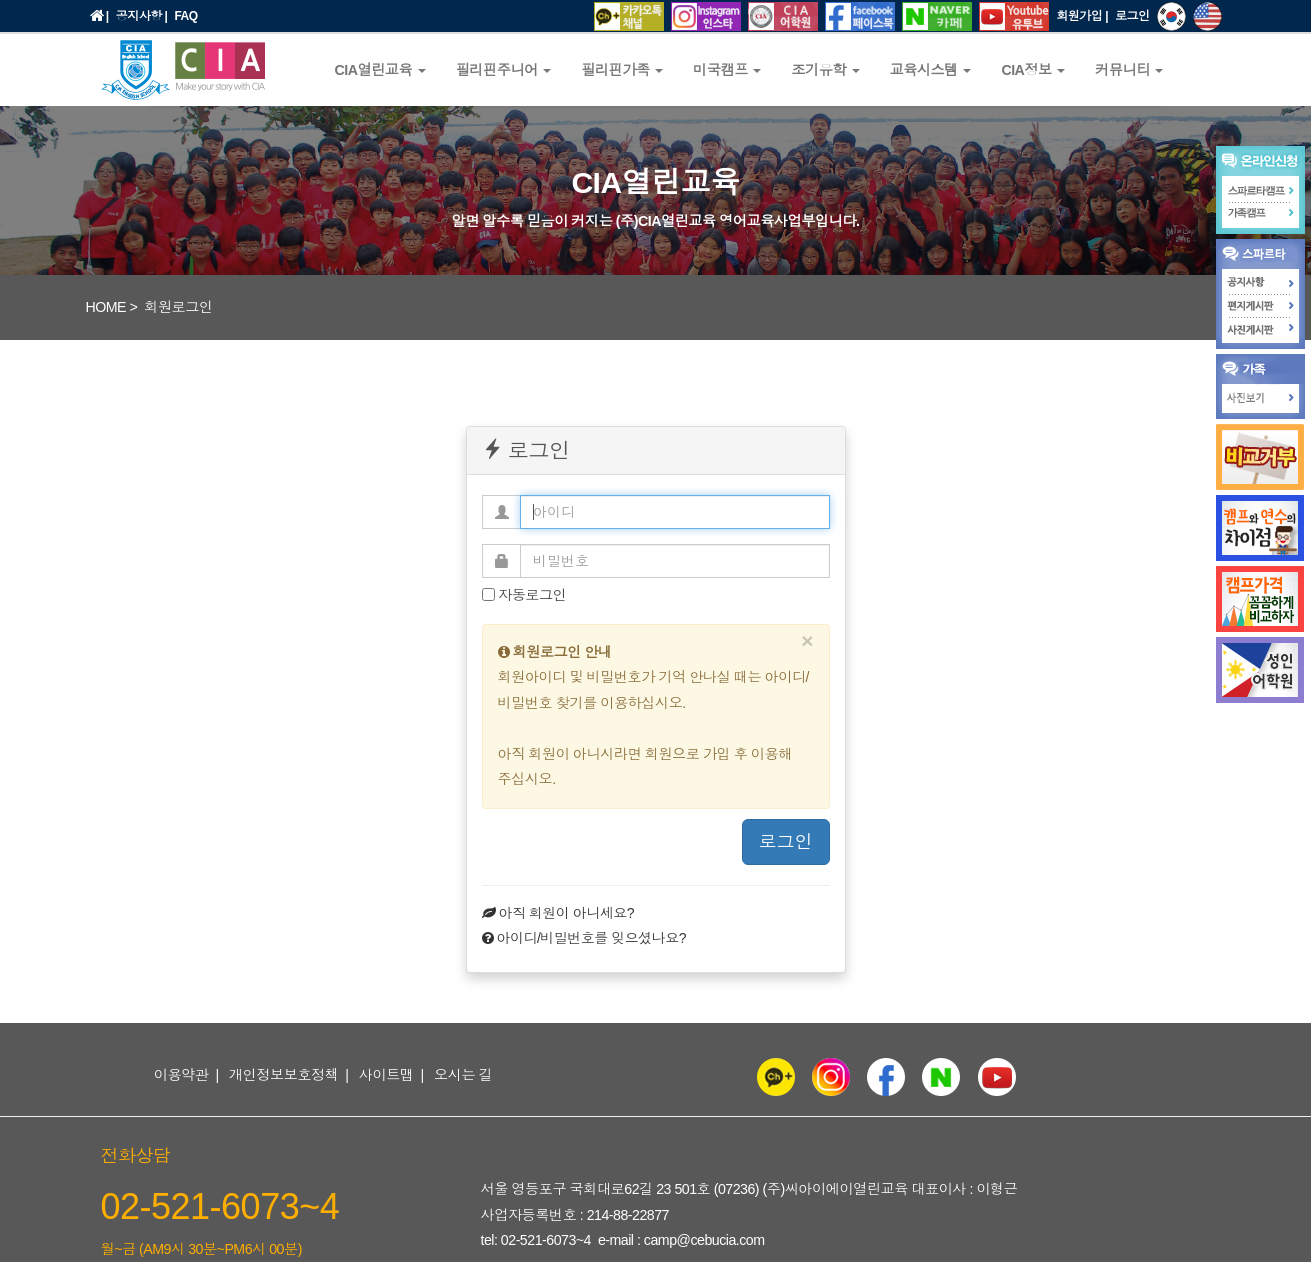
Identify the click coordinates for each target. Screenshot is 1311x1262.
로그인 (1132, 16)
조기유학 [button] (825, 70)
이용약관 (181, 1075)
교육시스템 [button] (931, 70)
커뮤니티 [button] (1129, 70)
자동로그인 (524, 595)
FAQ (185, 16)
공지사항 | (142, 16)
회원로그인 (178, 307)
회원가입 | (1082, 16)
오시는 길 (463, 1075)
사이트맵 (386, 1075)
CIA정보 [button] (1033, 70)
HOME (106, 307)
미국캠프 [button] (727, 70)
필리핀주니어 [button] (504, 70)
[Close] (807, 640)
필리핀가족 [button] (622, 70)
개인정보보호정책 (284, 1075)
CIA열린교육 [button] (380, 70)
